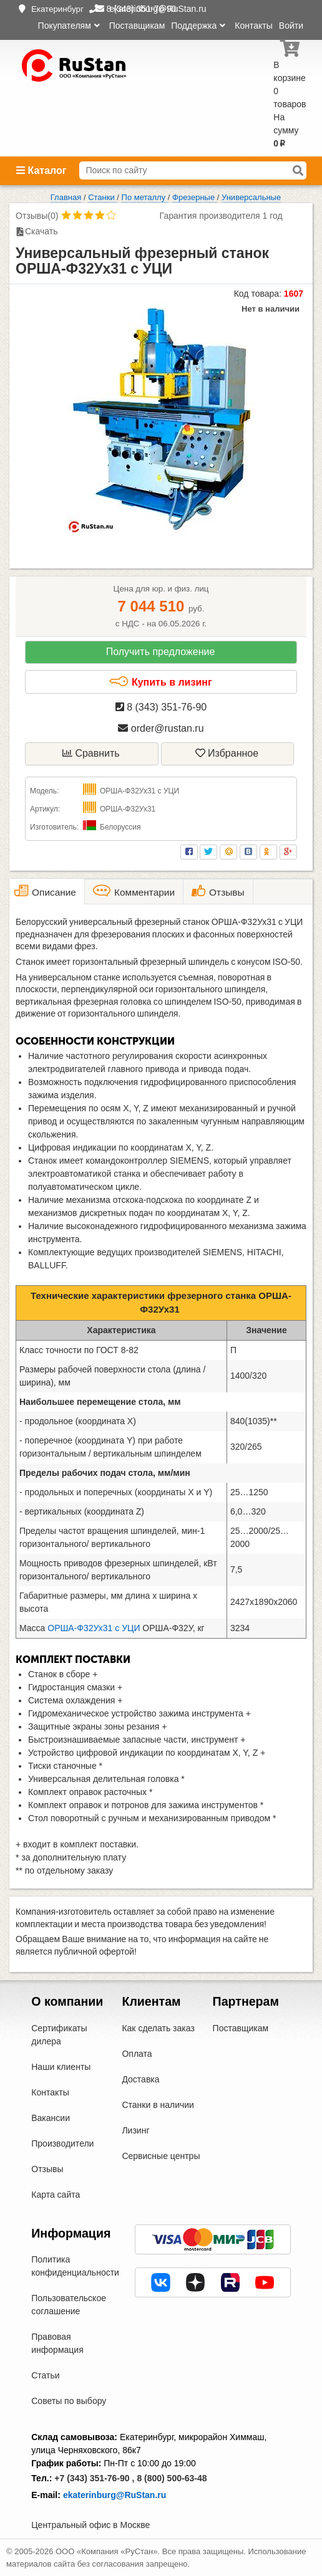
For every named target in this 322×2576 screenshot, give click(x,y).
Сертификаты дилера (59, 2034)
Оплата (137, 2054)
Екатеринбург (57, 9)
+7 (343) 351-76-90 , (94, 2478)
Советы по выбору (68, 2401)
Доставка (140, 2079)
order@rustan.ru (160, 728)
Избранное (227, 753)
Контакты (253, 26)
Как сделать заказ (158, 2028)
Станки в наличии (158, 2105)
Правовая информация (57, 2343)
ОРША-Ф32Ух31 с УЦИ (93, 1628)
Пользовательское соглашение (68, 2304)
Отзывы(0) (37, 216)
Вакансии (50, 2118)
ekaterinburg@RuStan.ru (114, 2495)
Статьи (45, 2375)
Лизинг (135, 2130)
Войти (291, 26)
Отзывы (47, 2169)
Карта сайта (55, 2195)
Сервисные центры (161, 2156)
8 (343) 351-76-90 (161, 707)
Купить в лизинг (160, 681)
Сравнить (91, 753)
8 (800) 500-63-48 (172, 2478)
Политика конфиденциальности (75, 2265)
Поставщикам (137, 26)
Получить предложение (160, 651)
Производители (62, 2143)
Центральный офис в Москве (90, 2525)
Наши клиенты (60, 2067)
